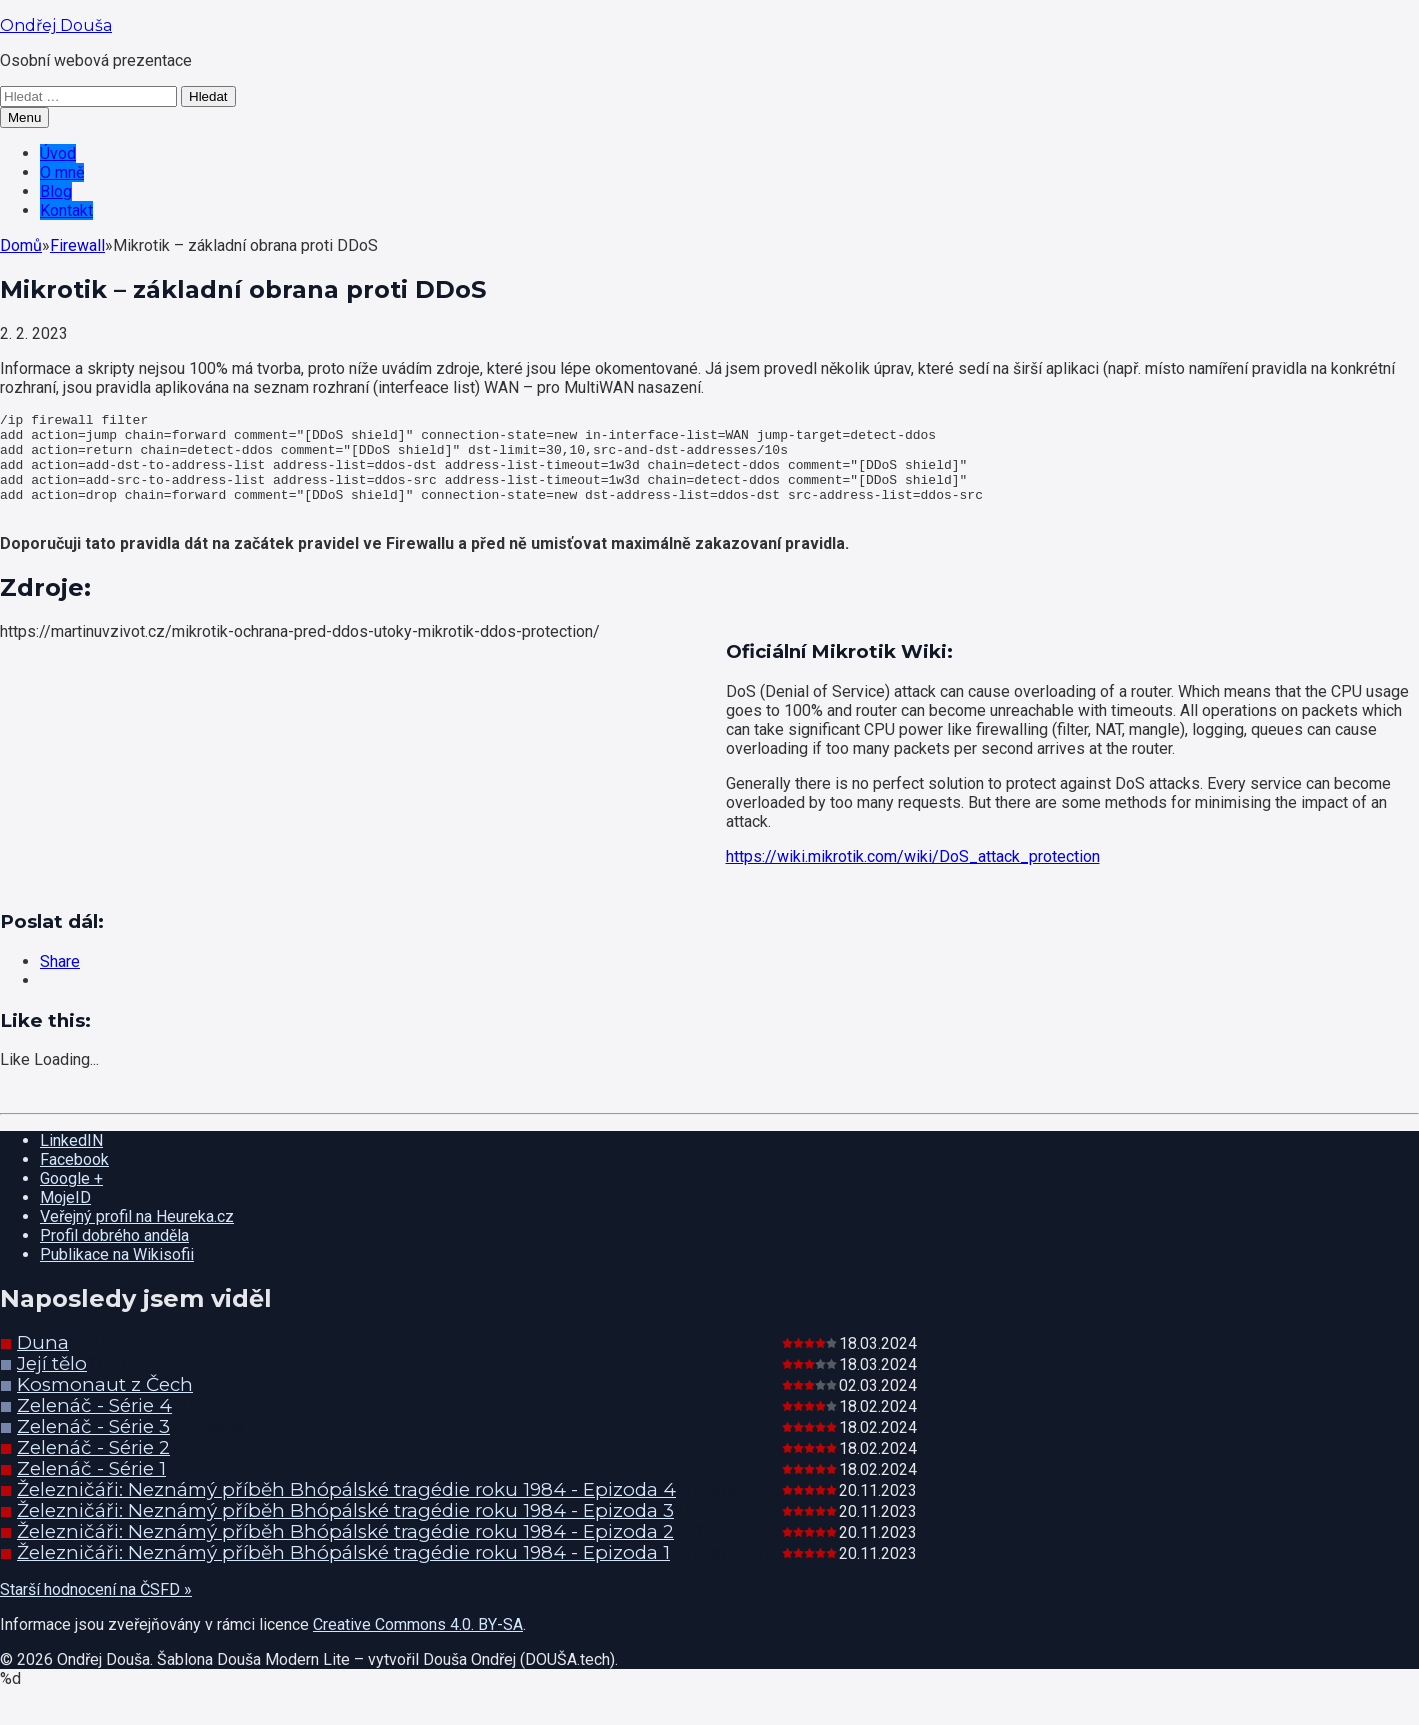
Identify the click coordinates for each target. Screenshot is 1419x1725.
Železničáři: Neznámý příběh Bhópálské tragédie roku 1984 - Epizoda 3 (345, 1531)
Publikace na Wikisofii (117, 1275)
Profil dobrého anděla (114, 1256)
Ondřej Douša (56, 25)
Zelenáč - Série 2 (93, 1468)
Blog (56, 191)
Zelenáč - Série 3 (93, 1447)
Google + (71, 1199)
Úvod (58, 153)
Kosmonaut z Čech (105, 1405)
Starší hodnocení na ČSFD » (96, 1610)
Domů (21, 245)
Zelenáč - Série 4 (94, 1426)
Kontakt (66, 210)
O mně (62, 172)
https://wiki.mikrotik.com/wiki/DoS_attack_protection (913, 877)
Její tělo (52, 1384)
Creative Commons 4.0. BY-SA (418, 1645)
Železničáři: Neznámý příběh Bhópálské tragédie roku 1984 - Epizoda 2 (345, 1552)
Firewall (77, 245)
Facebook (74, 1180)
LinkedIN (71, 1161)
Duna (43, 1363)
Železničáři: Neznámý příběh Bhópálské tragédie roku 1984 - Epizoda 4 (346, 1510)
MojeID (65, 1218)
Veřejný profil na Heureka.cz (137, 1237)
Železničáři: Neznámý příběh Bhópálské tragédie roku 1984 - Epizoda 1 (343, 1573)
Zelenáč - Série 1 (91, 1489)
